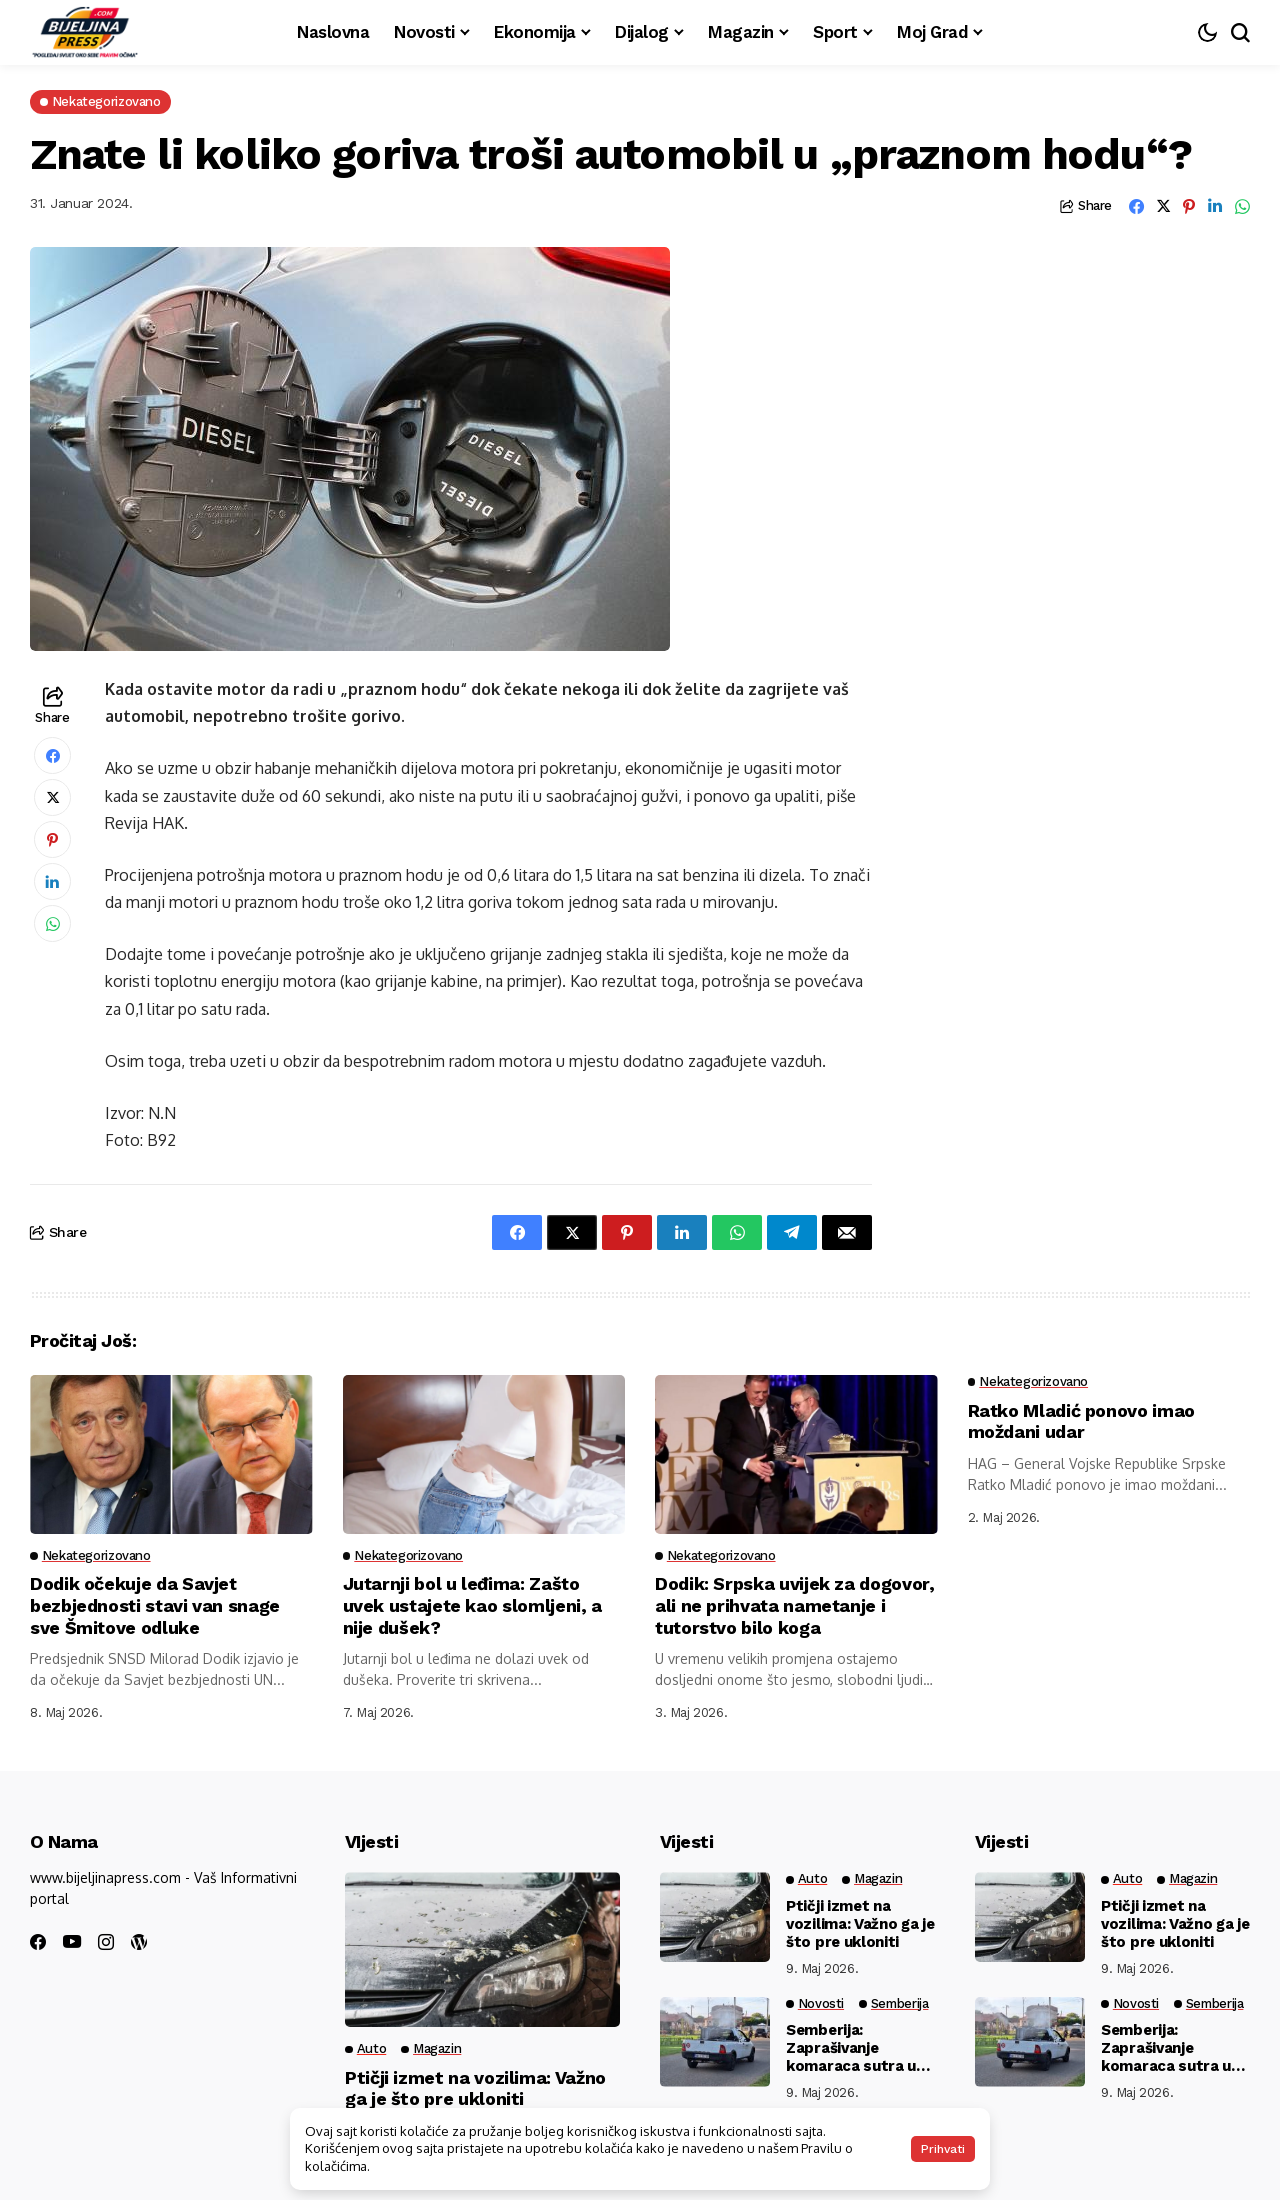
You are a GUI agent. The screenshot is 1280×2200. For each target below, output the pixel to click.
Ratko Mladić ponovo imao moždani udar (1082, 1421)
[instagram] (106, 1942)
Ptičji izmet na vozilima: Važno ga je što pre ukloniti (475, 2088)
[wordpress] (139, 1942)
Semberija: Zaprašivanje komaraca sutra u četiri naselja (851, 2048)
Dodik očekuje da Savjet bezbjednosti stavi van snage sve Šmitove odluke (156, 1605)
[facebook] (38, 1942)
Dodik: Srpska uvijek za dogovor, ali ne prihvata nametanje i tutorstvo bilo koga (794, 1605)
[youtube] (72, 1942)
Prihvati (943, 2149)
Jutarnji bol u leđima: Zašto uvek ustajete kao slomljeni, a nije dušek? (473, 1605)
